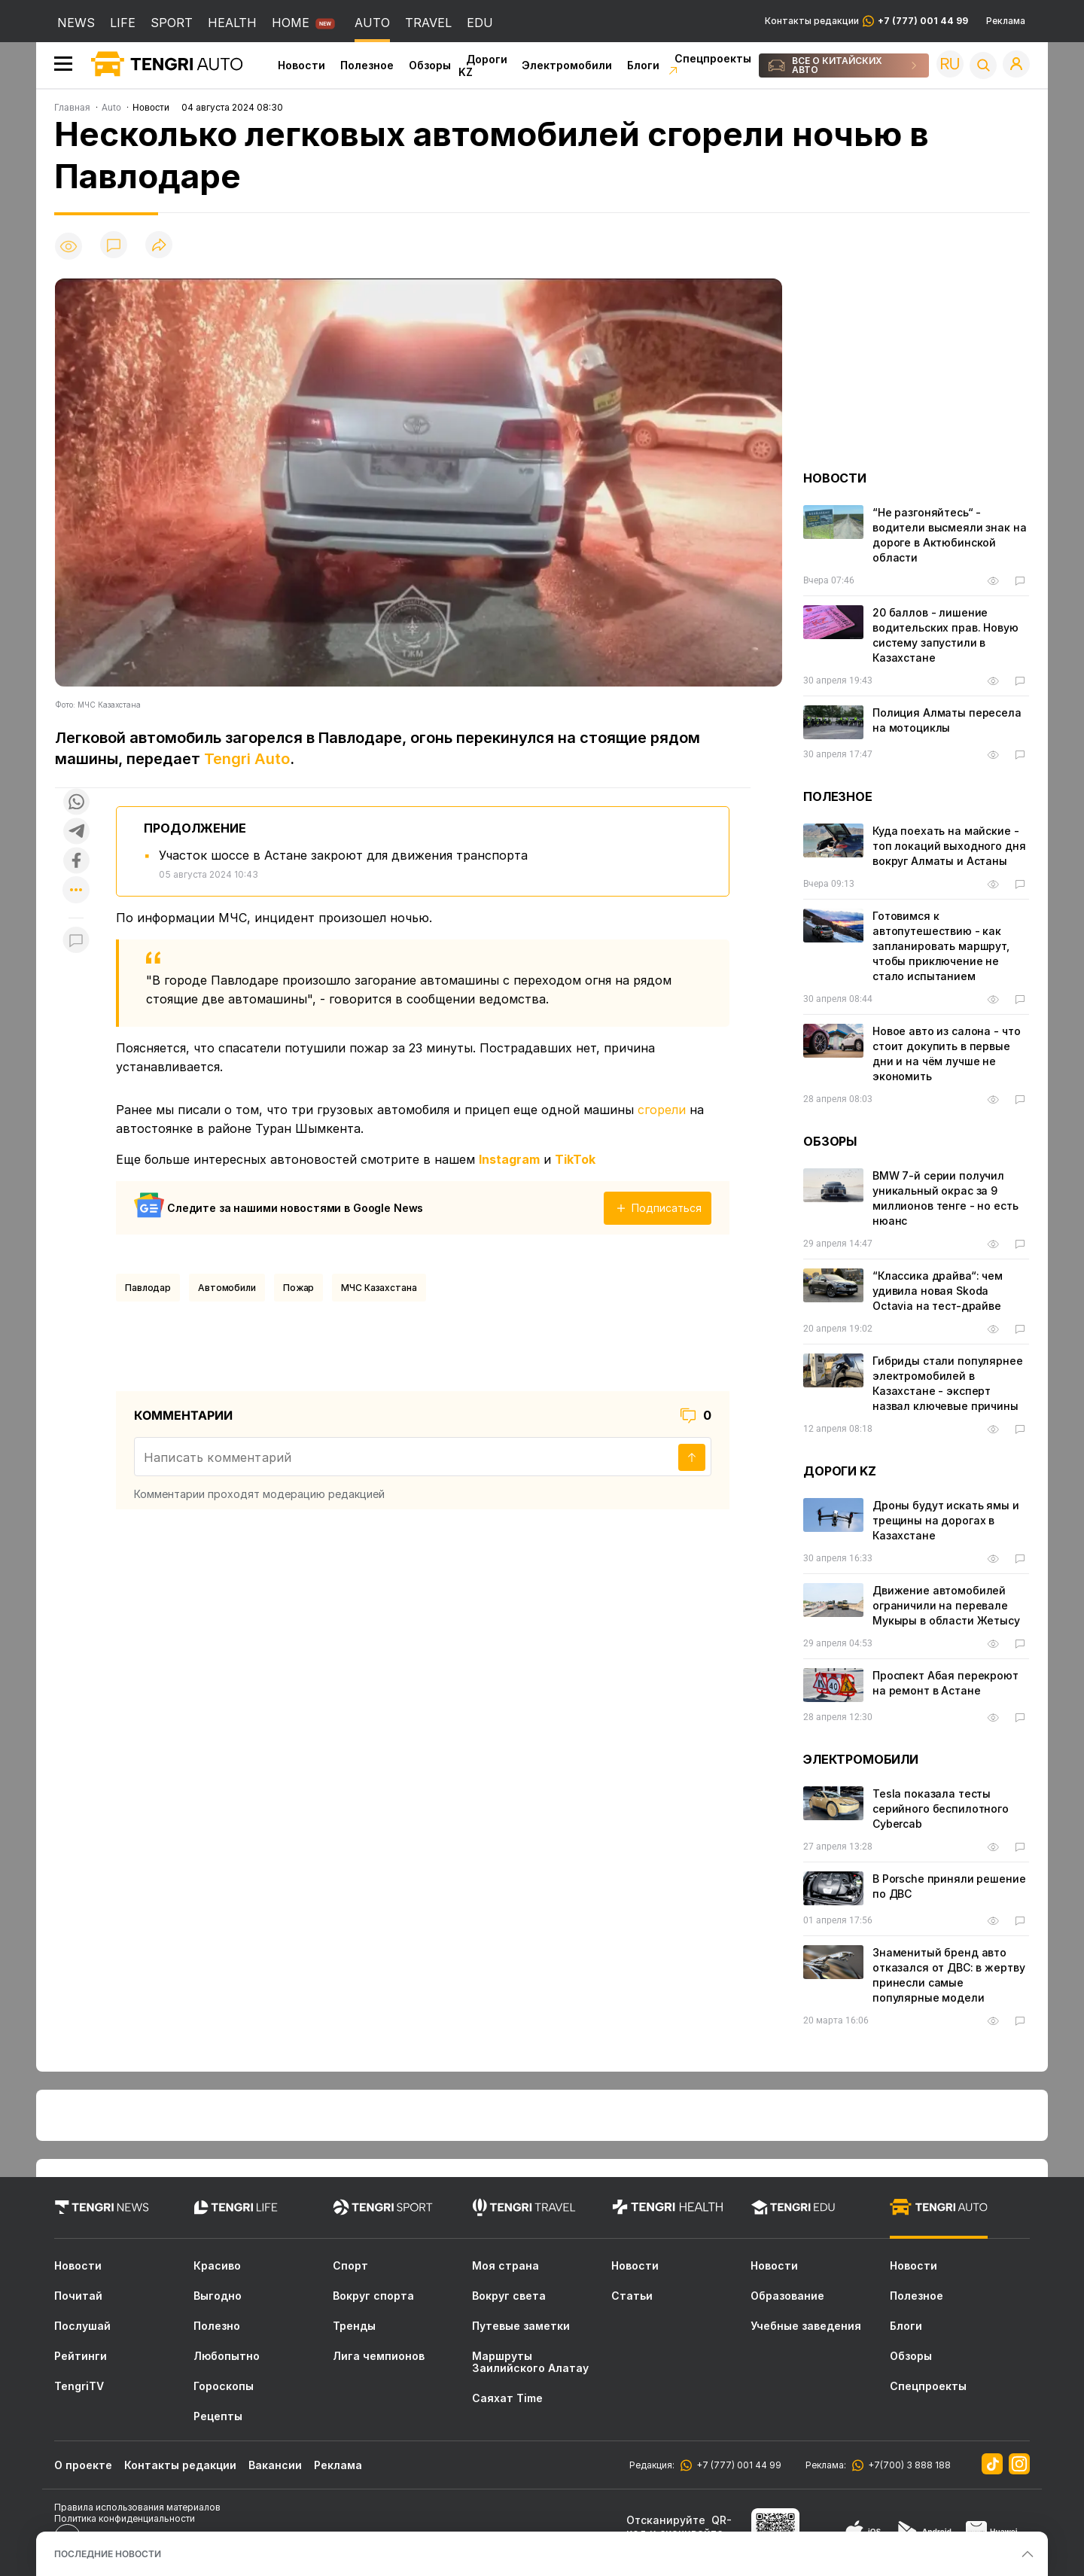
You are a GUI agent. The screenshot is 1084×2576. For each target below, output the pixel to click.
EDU (480, 22)
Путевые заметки (521, 2326)
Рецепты (217, 2416)
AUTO (372, 22)
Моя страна (505, 2266)
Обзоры (430, 65)
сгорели (662, 1109)
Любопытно (226, 2356)
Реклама (1005, 21)
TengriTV (79, 2386)
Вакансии (275, 2465)
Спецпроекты (928, 2386)
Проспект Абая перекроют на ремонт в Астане (945, 1683)
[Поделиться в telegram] (76, 832)
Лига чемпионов (379, 2356)
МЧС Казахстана (378, 1287)
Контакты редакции (866, 21)
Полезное (367, 65)
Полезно (216, 2326)
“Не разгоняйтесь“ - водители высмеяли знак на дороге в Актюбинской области (949, 535)
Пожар (298, 1287)
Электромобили (567, 65)
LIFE (123, 22)
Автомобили (227, 1287)
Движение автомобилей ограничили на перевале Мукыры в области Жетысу (946, 1605)
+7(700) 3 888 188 (907, 2465)
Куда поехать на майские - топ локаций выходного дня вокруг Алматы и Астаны (949, 845)
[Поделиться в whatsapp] (76, 803)
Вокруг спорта (373, 2296)
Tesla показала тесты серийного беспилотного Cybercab (940, 1808)
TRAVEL (428, 22)
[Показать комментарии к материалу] (76, 940)
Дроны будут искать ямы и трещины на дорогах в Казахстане (945, 1520)
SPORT (172, 22)
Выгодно (217, 2296)
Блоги (643, 65)
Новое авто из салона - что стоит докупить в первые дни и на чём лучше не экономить (946, 1053)
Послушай (82, 2326)
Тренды (354, 2326)
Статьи (632, 2296)
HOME (290, 22)
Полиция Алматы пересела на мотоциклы (947, 720)
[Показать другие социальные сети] (76, 891)
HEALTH (232, 22)
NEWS (76, 22)
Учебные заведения (806, 2326)
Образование (787, 2296)
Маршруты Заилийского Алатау (530, 2362)
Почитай (78, 2296)
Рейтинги (80, 2356)
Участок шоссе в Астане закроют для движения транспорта (343, 855)
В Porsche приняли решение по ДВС (949, 1886)
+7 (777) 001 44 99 (736, 2465)
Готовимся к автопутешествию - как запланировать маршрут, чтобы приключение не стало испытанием (940, 945)
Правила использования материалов (137, 2507)
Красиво (217, 2266)
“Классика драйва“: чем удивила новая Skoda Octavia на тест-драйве (937, 1290)
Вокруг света (509, 2296)
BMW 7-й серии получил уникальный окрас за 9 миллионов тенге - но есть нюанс (945, 1198)
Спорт (350, 2266)
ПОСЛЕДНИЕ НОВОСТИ (107, 2553)
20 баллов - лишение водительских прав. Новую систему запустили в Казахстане (945, 635)
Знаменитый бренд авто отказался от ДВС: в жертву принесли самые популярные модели (948, 1975)
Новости (301, 65)
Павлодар (148, 1287)
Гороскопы (223, 2386)
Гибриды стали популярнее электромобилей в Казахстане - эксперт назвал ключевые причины (947, 1383)
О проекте (83, 2465)
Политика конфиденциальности (124, 2518)
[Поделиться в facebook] (76, 861)
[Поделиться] (158, 245)
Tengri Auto (247, 759)
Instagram (509, 1159)
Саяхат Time (507, 2398)
